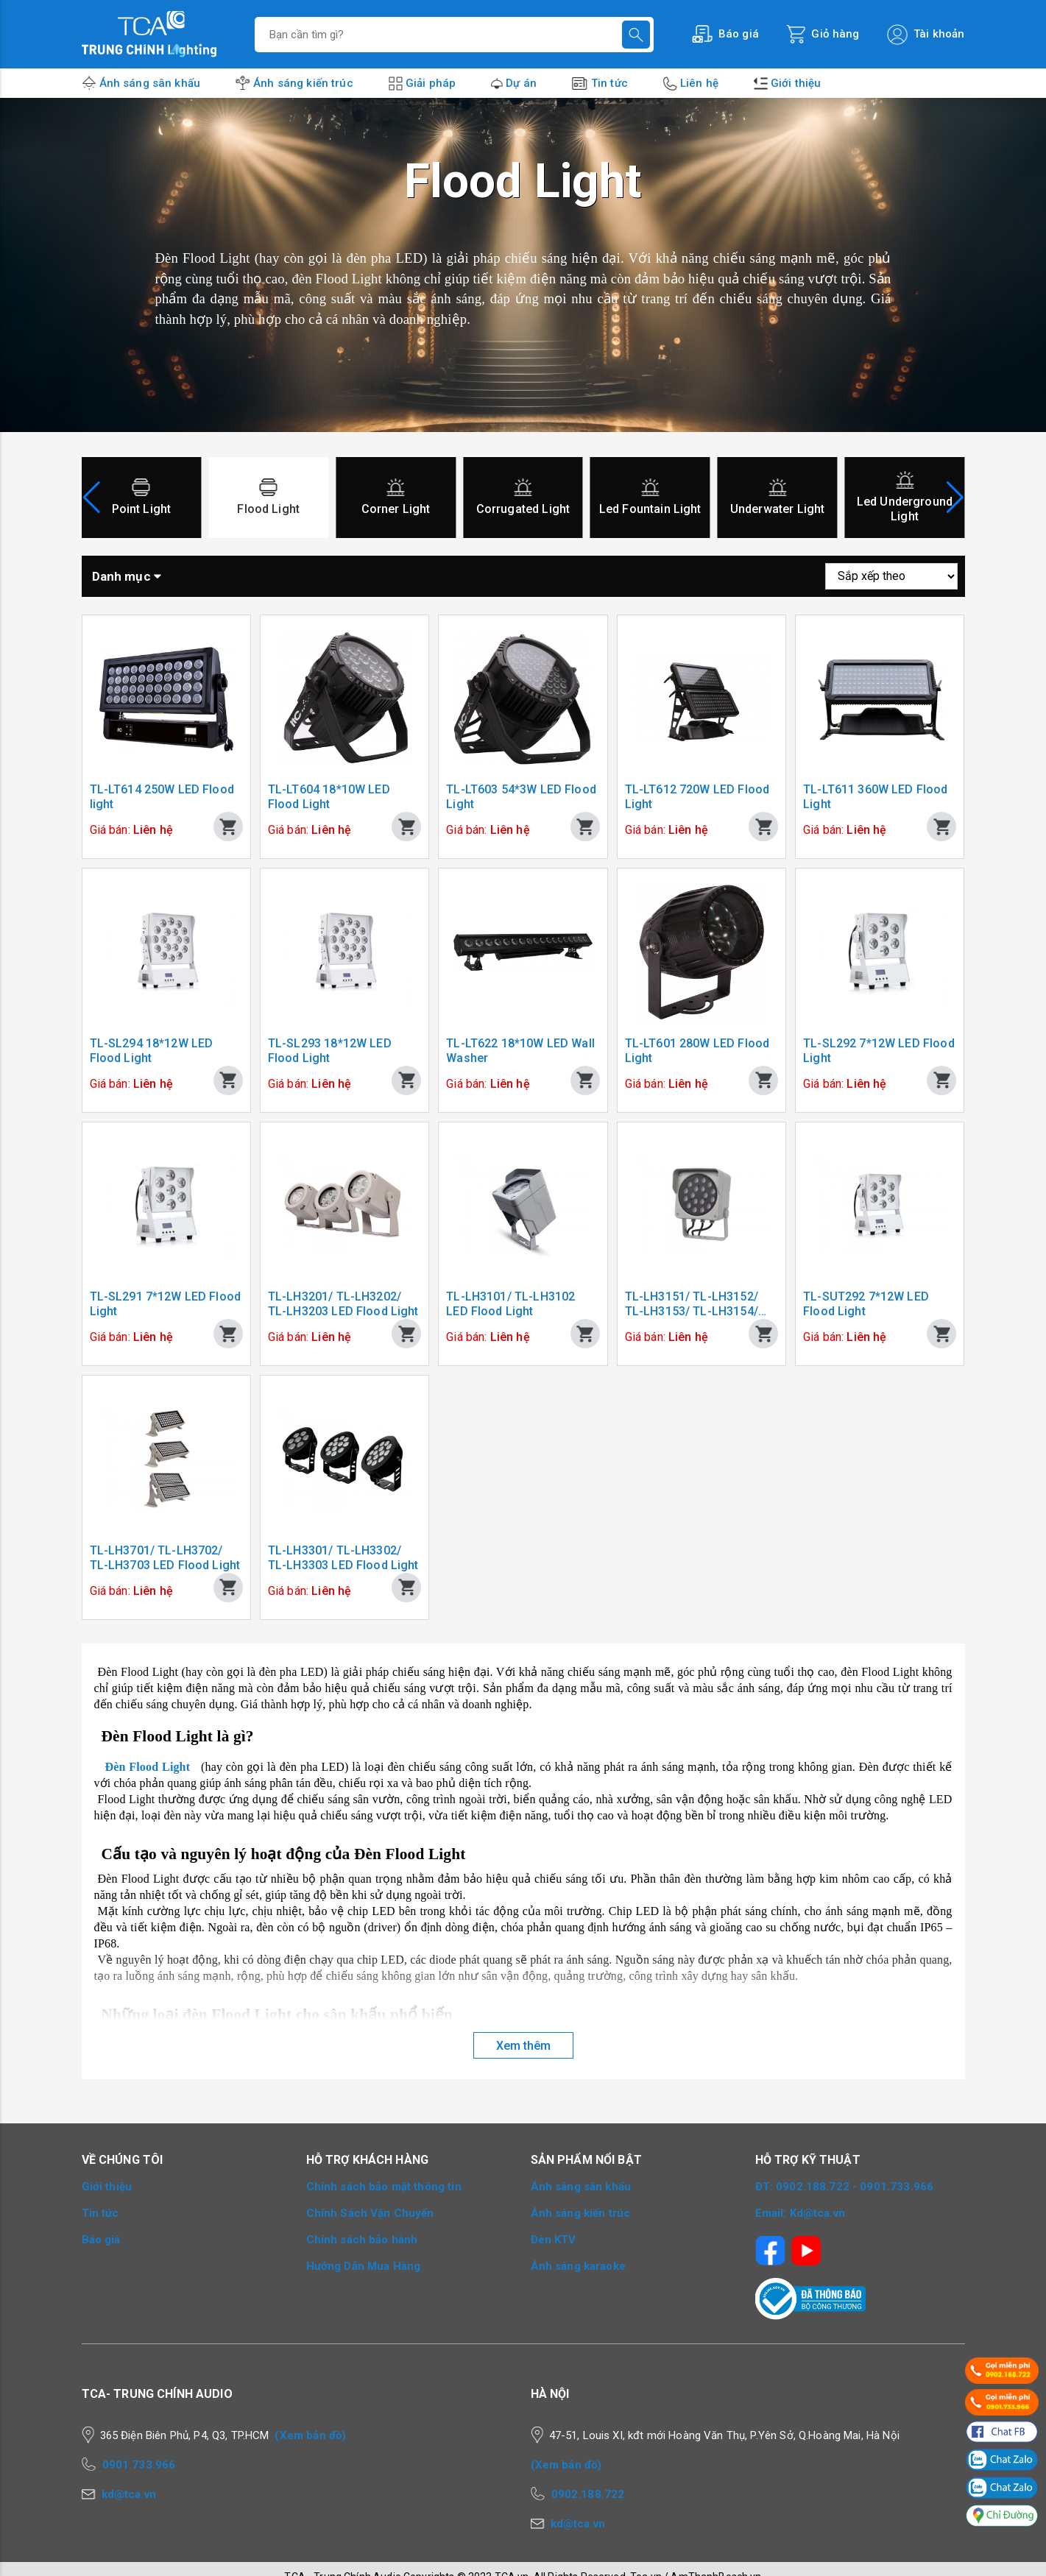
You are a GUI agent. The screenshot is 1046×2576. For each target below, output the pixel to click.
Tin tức (609, 83)
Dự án (521, 83)
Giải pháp (431, 83)
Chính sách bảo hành (362, 2239)
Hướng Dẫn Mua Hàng (363, 2266)
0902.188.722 (588, 2494)
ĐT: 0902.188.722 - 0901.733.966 (844, 2186)
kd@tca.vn (129, 2494)
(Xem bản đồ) (310, 2435)
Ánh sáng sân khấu (150, 83)
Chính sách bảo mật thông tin (384, 2186)
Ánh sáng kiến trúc (303, 83)
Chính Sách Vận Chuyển (370, 2213)
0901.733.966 (139, 2464)
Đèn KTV (553, 2239)
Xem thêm (523, 2046)
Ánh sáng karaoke (578, 2266)
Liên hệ (699, 83)
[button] (955, 497)
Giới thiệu (796, 83)
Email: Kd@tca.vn (800, 2213)
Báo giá (101, 2239)
